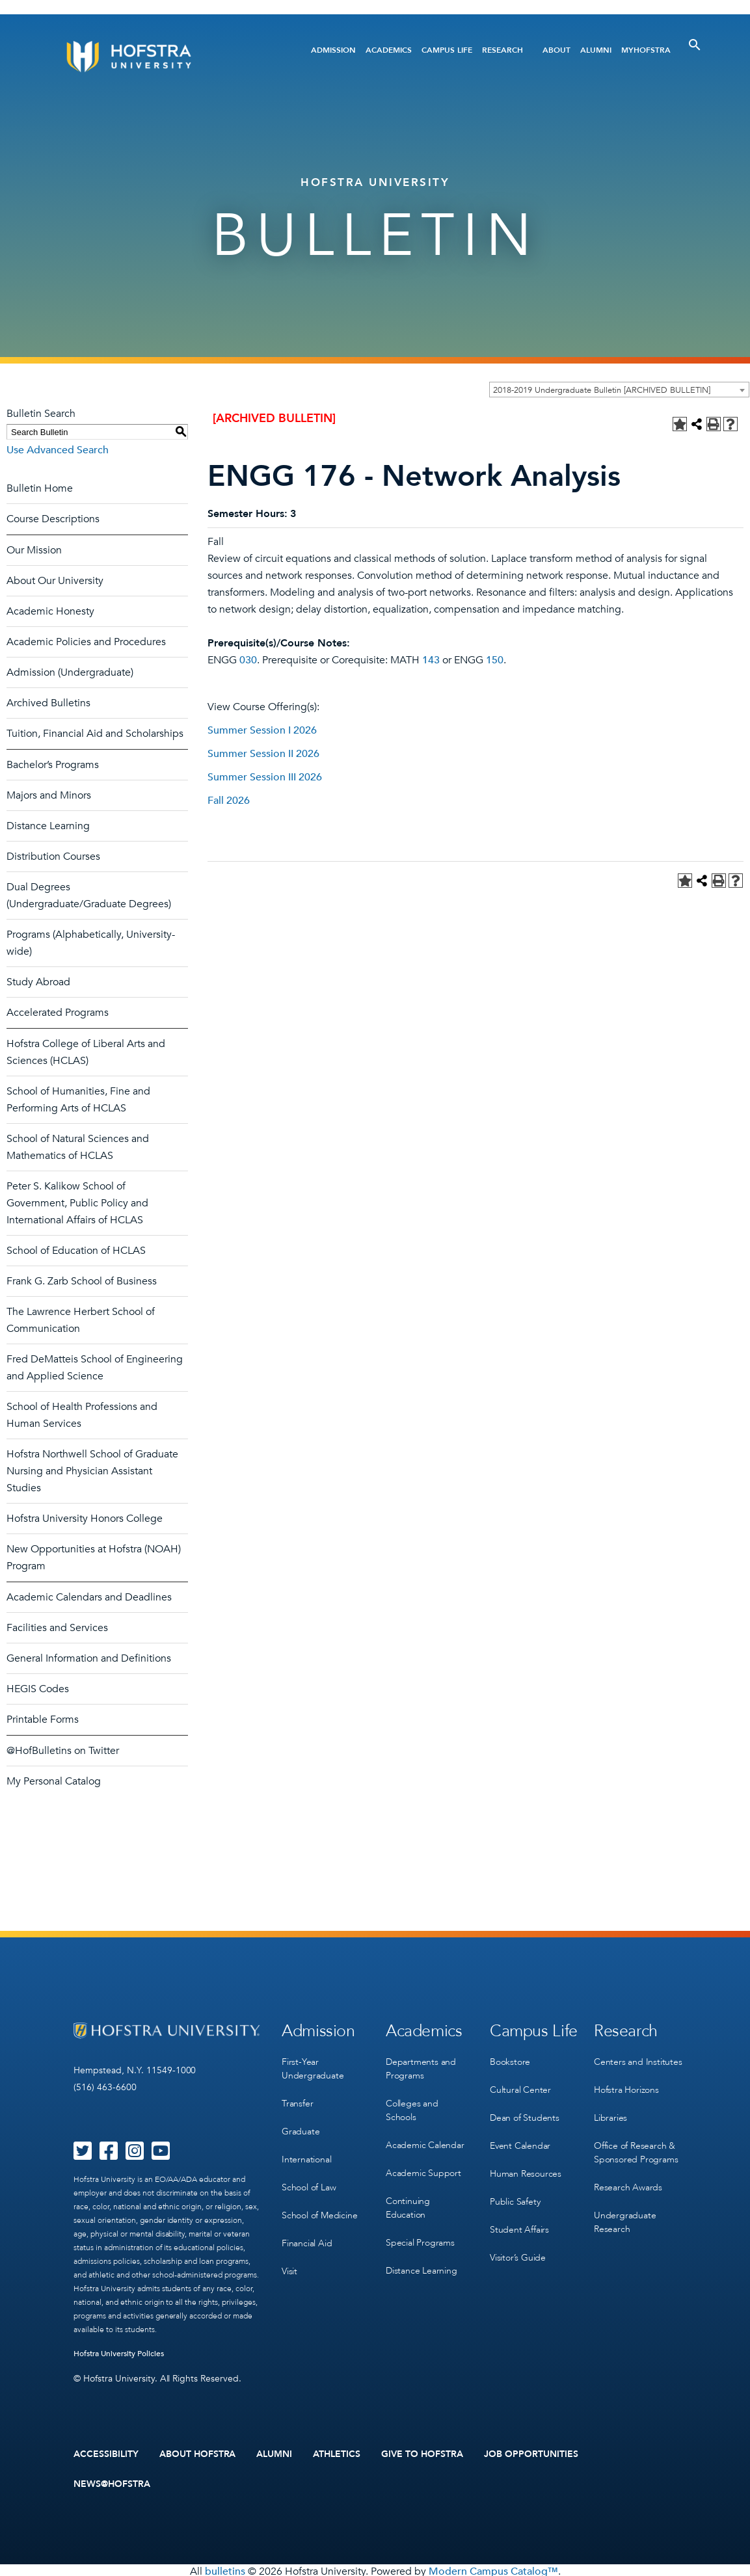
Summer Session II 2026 (263, 754)
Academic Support (423, 2167)
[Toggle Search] (695, 45)
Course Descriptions (53, 519)
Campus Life (447, 50)
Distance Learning (48, 826)
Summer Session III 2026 (265, 777)
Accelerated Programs (58, 1012)
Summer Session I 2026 (262, 730)
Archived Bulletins (48, 703)
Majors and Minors (49, 795)
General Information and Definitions (89, 1658)
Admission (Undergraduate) (70, 672)
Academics (389, 50)
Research (502, 50)
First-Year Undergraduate (312, 2067)
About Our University (55, 581)
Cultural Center (520, 2086)
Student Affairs (519, 2220)
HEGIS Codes (38, 1689)
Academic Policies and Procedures (86, 642)
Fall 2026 (229, 800)
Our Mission (34, 550)
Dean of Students (524, 2113)
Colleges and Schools (412, 2107)
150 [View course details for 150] (494, 660)
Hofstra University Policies (119, 2353)
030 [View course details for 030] (248, 660)
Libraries (610, 2113)
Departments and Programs (421, 2067)
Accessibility (106, 2453)
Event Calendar (520, 2140)
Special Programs (420, 2234)
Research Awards (628, 2180)
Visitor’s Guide (518, 2246)
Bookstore (510, 2060)
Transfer (297, 2100)
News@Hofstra (112, 2482)
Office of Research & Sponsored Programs (636, 2147)
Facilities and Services (57, 1628)
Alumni (595, 50)
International (306, 2153)
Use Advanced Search (58, 450)
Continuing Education (408, 2201)
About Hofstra (197, 2453)
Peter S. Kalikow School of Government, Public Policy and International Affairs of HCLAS (77, 1203)
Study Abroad (38, 982)
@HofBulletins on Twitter (63, 1751)
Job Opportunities (531, 2453)
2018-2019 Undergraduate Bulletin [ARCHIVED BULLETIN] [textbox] (601, 390)
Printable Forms (43, 1719)
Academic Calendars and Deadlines (89, 1597)
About (556, 50)
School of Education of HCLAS (76, 1250)
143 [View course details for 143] (431, 660)
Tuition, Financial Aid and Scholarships (95, 733)
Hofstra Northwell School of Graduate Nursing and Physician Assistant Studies (92, 1471)
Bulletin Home (40, 488)
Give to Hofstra (422, 2453)
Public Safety (515, 2193)
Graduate (300, 2127)
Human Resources (525, 2166)
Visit (289, 2260)
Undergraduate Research (625, 2214)
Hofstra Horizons (626, 2086)
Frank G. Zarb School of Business (82, 1281)
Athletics (336, 2453)
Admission (333, 50)
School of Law (309, 2180)
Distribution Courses (53, 856)
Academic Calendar (425, 2140)
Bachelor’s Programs (53, 765)
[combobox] (619, 389)
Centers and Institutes (638, 2060)
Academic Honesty (50, 611)
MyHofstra (646, 50)
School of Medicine (319, 2207)
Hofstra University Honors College (85, 1518)
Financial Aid (307, 2233)
